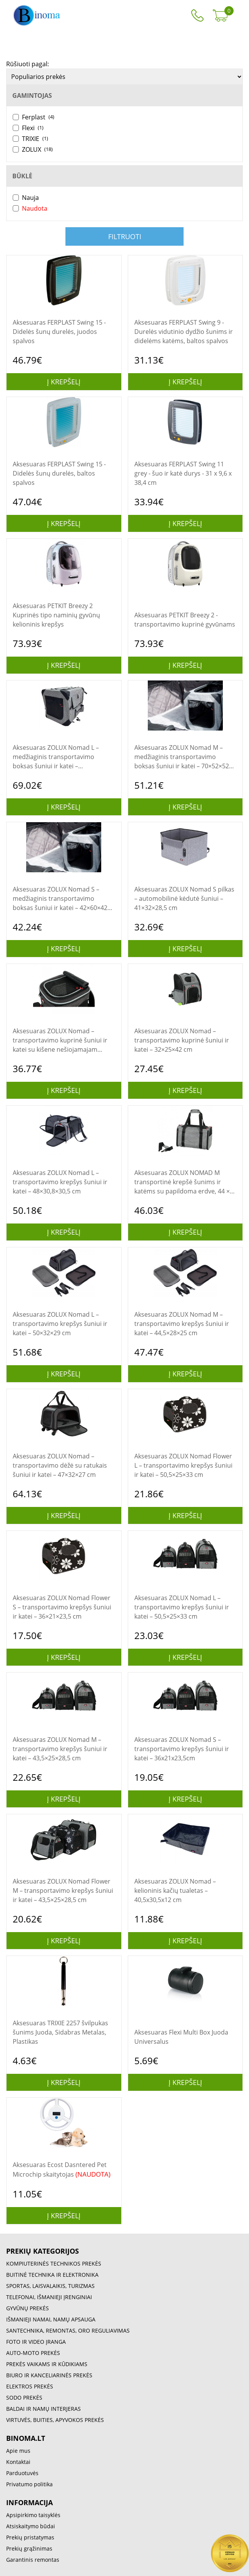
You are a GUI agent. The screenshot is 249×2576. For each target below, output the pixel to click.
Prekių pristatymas (30, 2537)
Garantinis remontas (32, 2559)
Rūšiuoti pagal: (27, 64)
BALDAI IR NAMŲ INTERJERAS (43, 2408)
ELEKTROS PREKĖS (29, 2386)
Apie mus (18, 2450)
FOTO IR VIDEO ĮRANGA (36, 2341)
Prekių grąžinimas (29, 2548)
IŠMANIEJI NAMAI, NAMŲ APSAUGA (50, 2319)
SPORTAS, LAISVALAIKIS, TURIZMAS (50, 2285)
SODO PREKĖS (24, 2397)
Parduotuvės (22, 2473)
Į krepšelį (63, 381)
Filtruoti (124, 236)
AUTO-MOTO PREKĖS (33, 2352)
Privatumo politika (29, 2484)
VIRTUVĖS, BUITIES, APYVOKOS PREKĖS (55, 2419)
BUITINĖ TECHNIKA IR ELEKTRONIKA (52, 2274)
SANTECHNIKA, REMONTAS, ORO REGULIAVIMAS (68, 2330)
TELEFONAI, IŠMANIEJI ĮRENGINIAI (49, 2297)
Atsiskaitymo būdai (30, 2526)
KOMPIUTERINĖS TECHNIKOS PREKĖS (53, 2263)
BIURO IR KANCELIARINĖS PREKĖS (49, 2375)
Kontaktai (18, 2461)
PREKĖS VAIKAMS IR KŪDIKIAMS (46, 2364)
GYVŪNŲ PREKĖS (27, 2308)
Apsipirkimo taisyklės (33, 2515)
